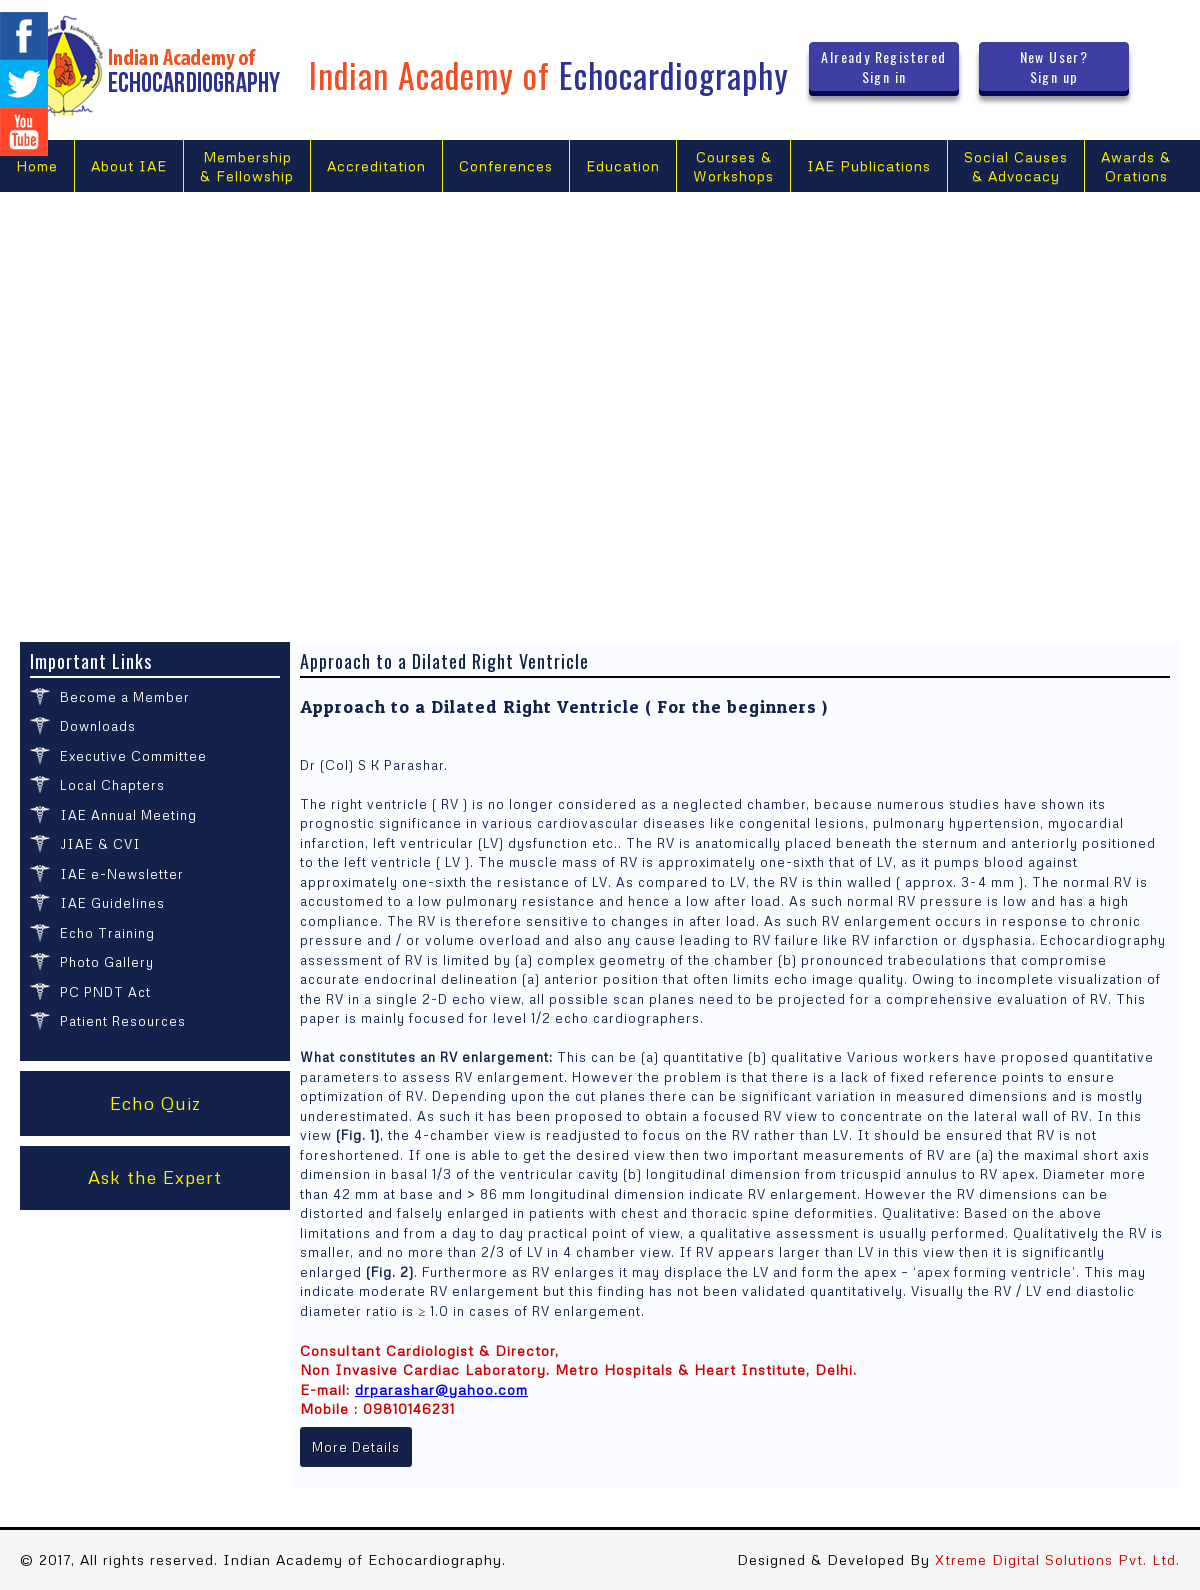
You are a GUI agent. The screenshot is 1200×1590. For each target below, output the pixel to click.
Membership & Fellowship (247, 166)
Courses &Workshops (733, 166)
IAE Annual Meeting (128, 815)
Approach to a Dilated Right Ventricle (444, 661)
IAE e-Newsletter (122, 874)
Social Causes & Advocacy (1016, 166)
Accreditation (376, 165)
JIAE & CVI (100, 844)
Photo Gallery (107, 962)
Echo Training (107, 933)
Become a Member (125, 697)
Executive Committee (133, 756)
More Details (356, 1447)
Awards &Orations (1136, 166)
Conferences (506, 165)
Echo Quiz (155, 1103)
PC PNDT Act (105, 992)
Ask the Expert (155, 1177)
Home (37, 165)
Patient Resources (123, 1021)
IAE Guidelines (112, 903)
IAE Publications (869, 165)
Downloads (98, 726)
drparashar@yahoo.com (441, 1389)
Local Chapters (112, 785)
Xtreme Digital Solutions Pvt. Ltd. (1057, 1559)
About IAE (129, 165)
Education (623, 165)
